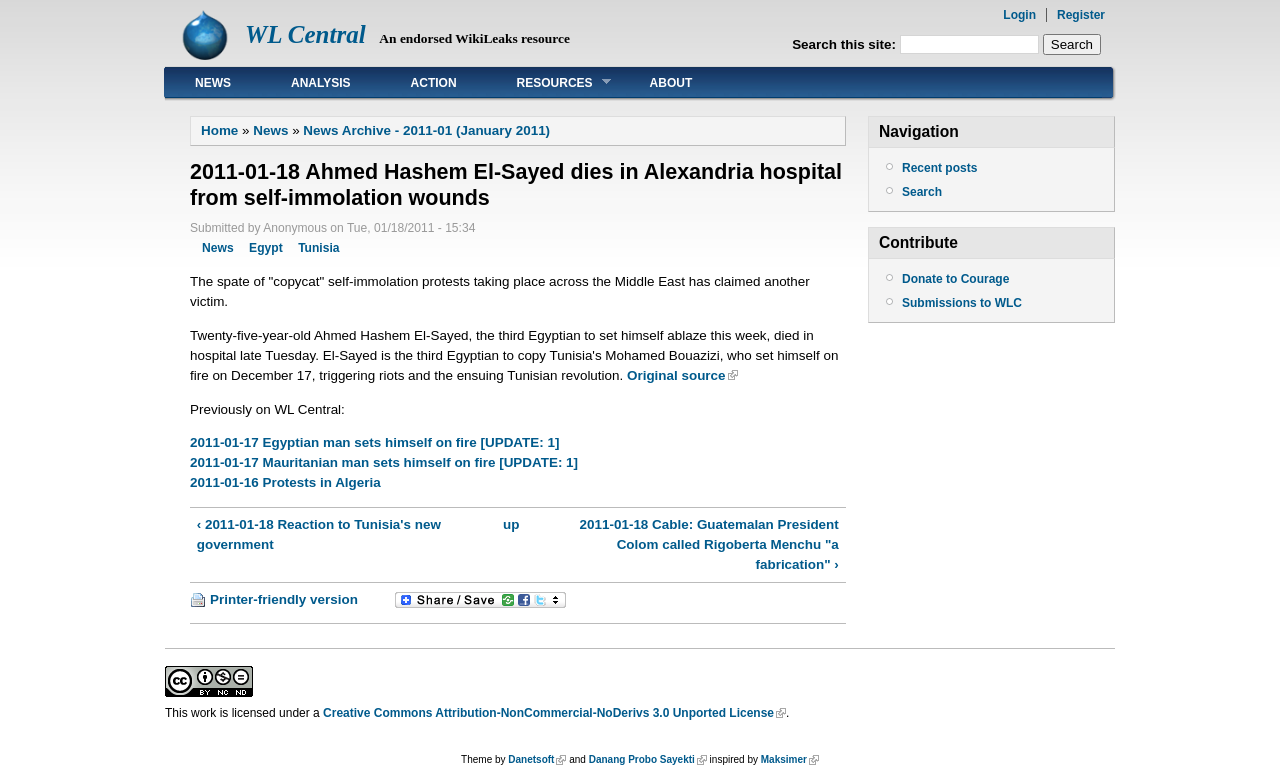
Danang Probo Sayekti (642, 759)
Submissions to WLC (962, 303)
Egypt (266, 248)
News (213, 83)
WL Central (305, 34)
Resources (549, 82)
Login (1019, 15)
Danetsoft (531, 759)
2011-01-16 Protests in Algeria (285, 482)
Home (219, 130)
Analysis (321, 83)
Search (922, 192)
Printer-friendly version (284, 599)
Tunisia (318, 248)
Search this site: (846, 44)
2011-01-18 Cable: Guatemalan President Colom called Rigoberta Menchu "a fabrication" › (709, 544)
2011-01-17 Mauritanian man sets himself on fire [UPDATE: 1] (384, 462)
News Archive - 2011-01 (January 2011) (426, 130)
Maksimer (784, 759)
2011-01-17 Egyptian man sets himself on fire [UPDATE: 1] (374, 442)
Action (434, 83)
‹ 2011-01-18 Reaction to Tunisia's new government (319, 534)
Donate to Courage (955, 279)
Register (1081, 15)
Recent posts (939, 168)
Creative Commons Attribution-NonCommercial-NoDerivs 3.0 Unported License (548, 713)
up (511, 524)
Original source (676, 375)
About (671, 83)
